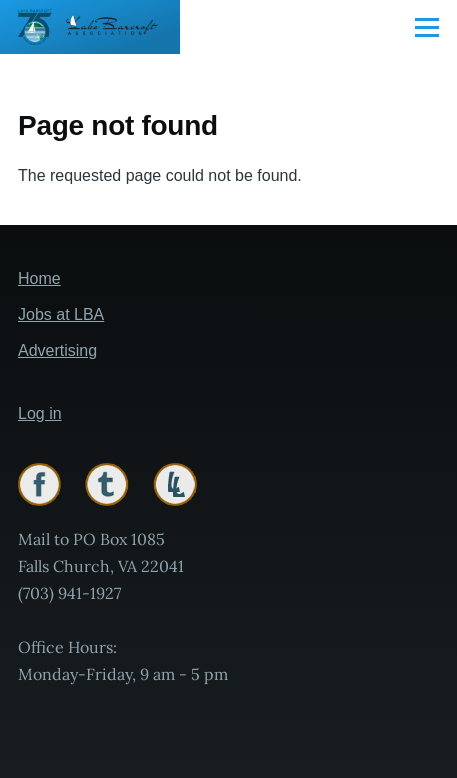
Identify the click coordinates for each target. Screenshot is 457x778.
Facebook (39, 484)
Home (39, 278)
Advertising (57, 350)
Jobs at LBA (61, 314)
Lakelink (175, 484)
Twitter (107, 484)
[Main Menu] (427, 27)
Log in (40, 413)
